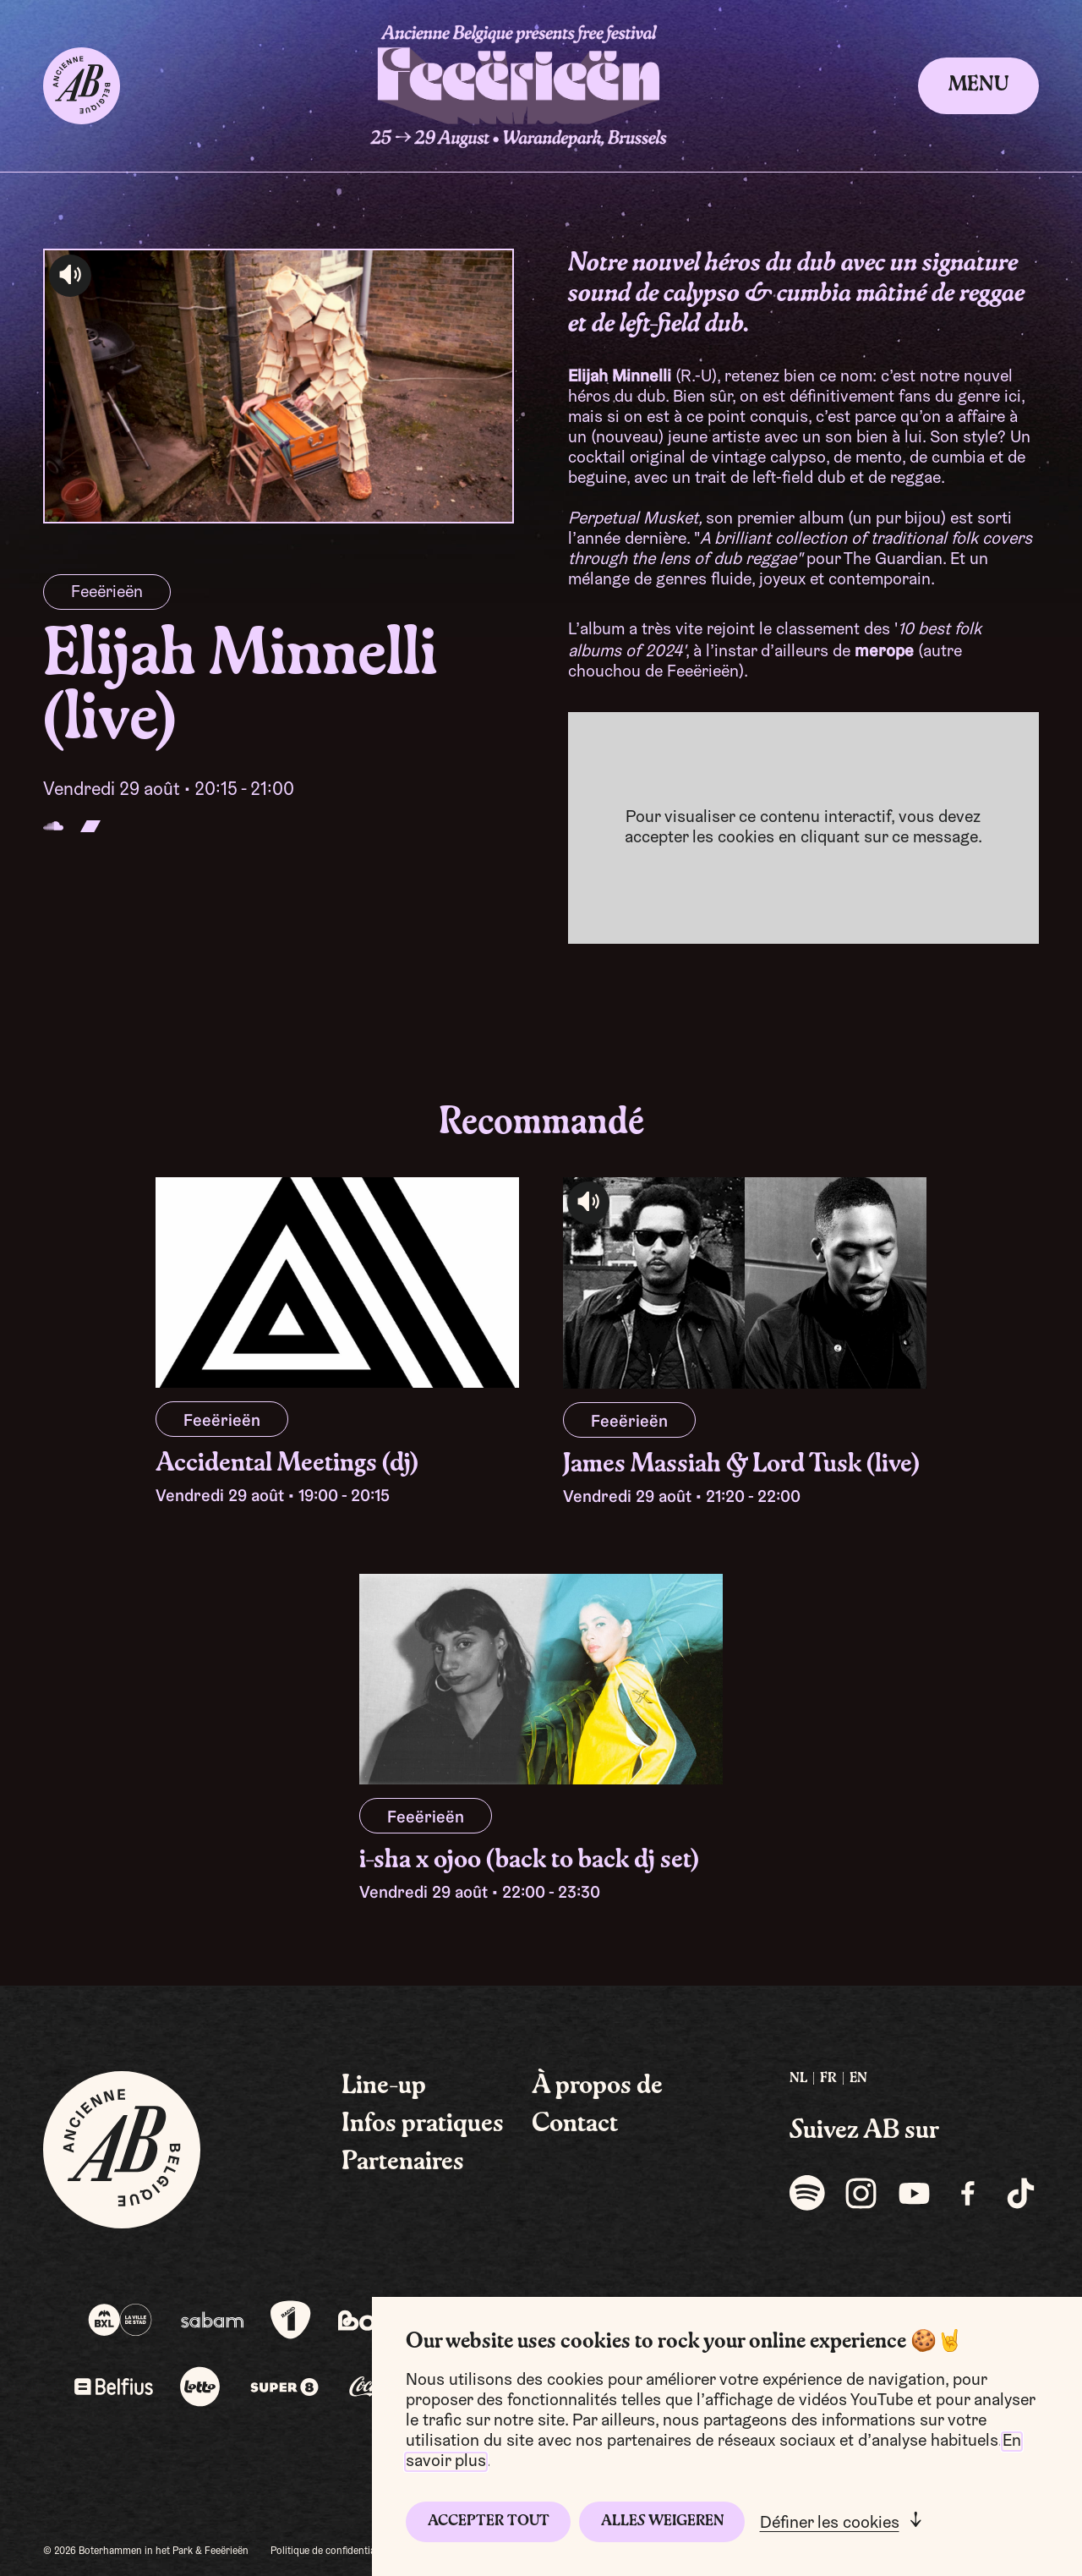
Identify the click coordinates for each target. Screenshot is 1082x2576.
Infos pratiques (423, 2124)
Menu (978, 85)
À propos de (597, 2086)
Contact (575, 2124)
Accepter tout (488, 2521)
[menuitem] (798, 2079)
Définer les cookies (829, 2523)
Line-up (384, 2086)
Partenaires (403, 2162)
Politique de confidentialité (329, 2551)
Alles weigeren (662, 2521)
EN (858, 2078)
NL (798, 2078)
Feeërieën (107, 592)
